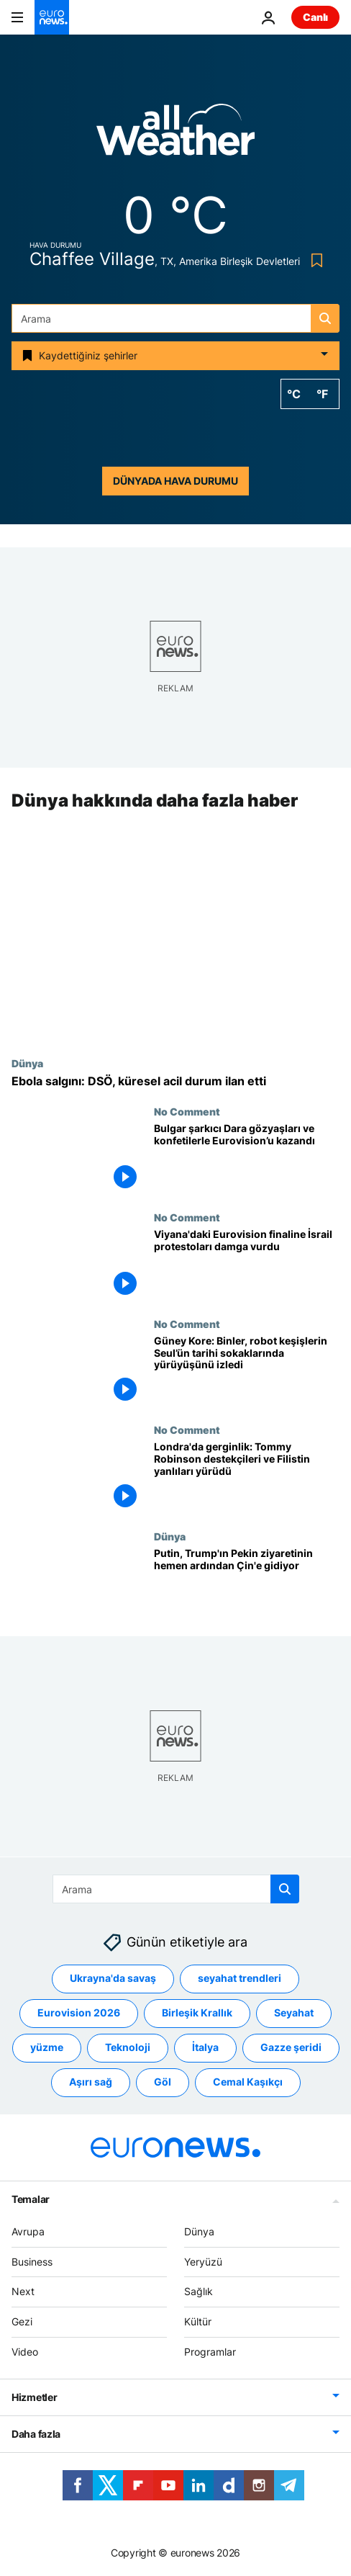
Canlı (315, 17)
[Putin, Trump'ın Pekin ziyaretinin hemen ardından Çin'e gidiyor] (246, 1584)
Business (32, 2261)
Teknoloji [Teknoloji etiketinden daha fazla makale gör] (127, 2047)
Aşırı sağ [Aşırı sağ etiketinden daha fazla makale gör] (90, 2081)
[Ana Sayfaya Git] (52, 17)
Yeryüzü (203, 2261)
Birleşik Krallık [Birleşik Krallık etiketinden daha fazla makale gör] (197, 2012)
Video (25, 2352)
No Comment (187, 1111)
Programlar (210, 2352)
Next (23, 2291)
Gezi (22, 2321)
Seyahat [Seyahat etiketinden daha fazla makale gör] (294, 2012)
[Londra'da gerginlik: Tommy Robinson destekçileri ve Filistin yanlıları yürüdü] (246, 1478)
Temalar (31, 2198)
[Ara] (175, 318)
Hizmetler (34, 2396)
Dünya (27, 1063)
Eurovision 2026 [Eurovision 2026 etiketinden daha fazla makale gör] (78, 2012)
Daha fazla (36, 2433)
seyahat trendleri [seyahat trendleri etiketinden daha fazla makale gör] (239, 1978)
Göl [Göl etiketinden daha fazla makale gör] (162, 2081)
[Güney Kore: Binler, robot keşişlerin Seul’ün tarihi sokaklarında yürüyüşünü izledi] (246, 1371)
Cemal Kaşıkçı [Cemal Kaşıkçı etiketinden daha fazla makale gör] (248, 2081)
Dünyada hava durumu (175, 481)
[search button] (325, 318)
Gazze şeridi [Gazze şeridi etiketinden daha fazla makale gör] (291, 2047)
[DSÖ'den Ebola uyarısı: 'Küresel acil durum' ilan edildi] (175, 1081)
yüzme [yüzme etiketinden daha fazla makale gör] (46, 2047)
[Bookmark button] (314, 260)
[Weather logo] (175, 134)
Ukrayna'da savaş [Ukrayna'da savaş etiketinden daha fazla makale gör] (113, 1978)
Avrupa (28, 2231)
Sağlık (198, 2291)
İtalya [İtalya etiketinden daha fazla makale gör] (205, 2047)
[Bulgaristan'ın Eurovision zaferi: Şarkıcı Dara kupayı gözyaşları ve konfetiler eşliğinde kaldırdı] (246, 1159)
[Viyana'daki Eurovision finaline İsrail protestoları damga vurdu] (246, 1265)
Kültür (197, 2321)
